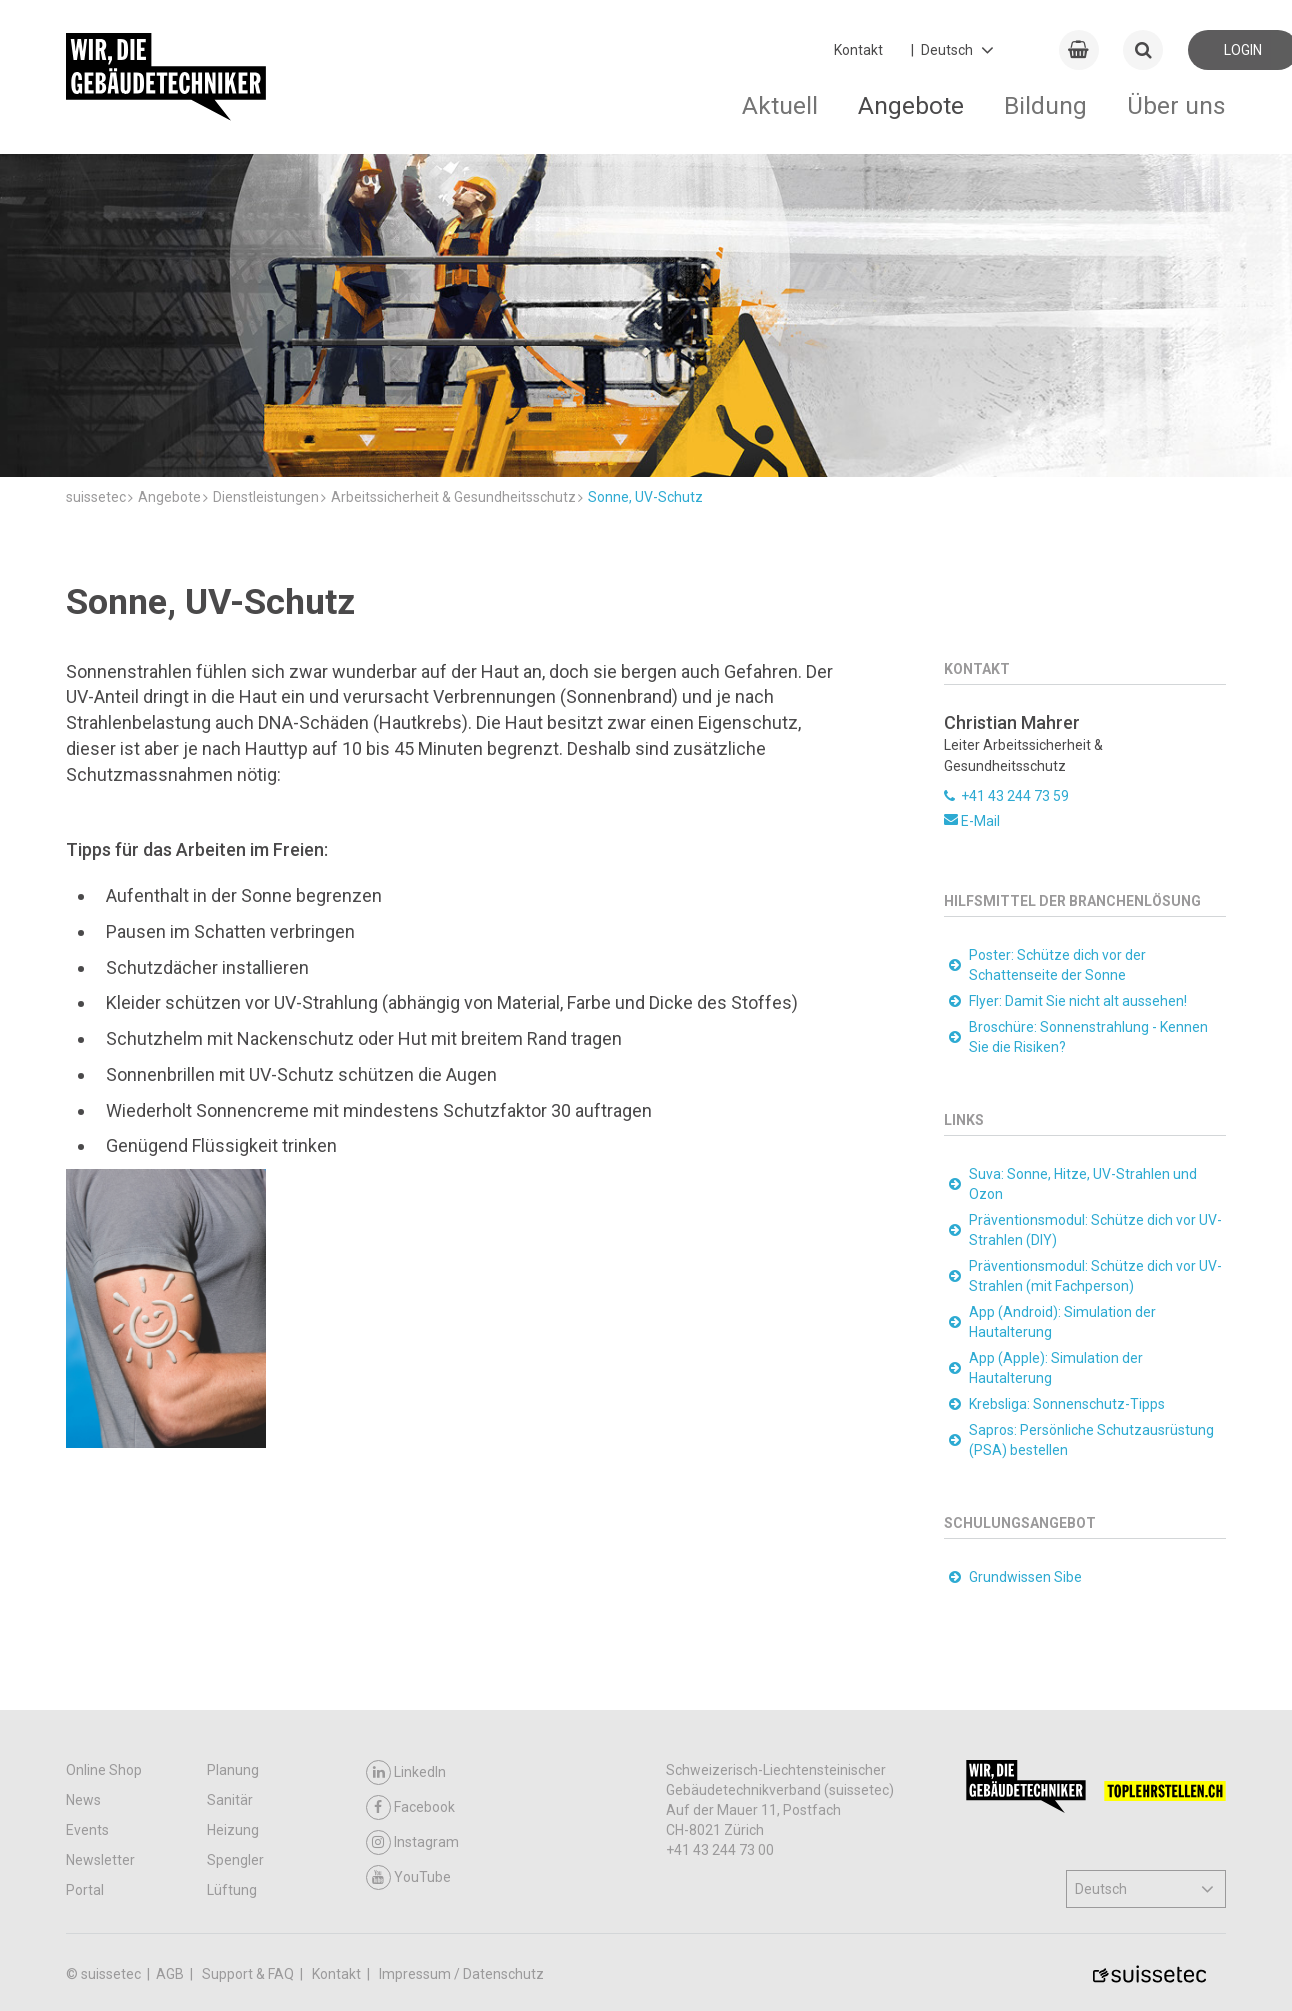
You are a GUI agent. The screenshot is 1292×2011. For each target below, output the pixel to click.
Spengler (235, 1860)
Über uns (1176, 105)
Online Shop (104, 1770)
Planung (233, 1770)
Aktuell (780, 105)
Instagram (412, 1842)
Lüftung (232, 1890)
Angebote (911, 105)
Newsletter (100, 1860)
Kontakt (858, 50)
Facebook (410, 1807)
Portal (85, 1890)
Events (87, 1830)
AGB (171, 1974)
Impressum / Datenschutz (461, 1974)
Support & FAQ (249, 1974)
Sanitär (230, 1800)
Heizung (233, 1830)
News (83, 1800)
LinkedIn (406, 1772)
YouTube (408, 1877)
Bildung (1045, 105)
